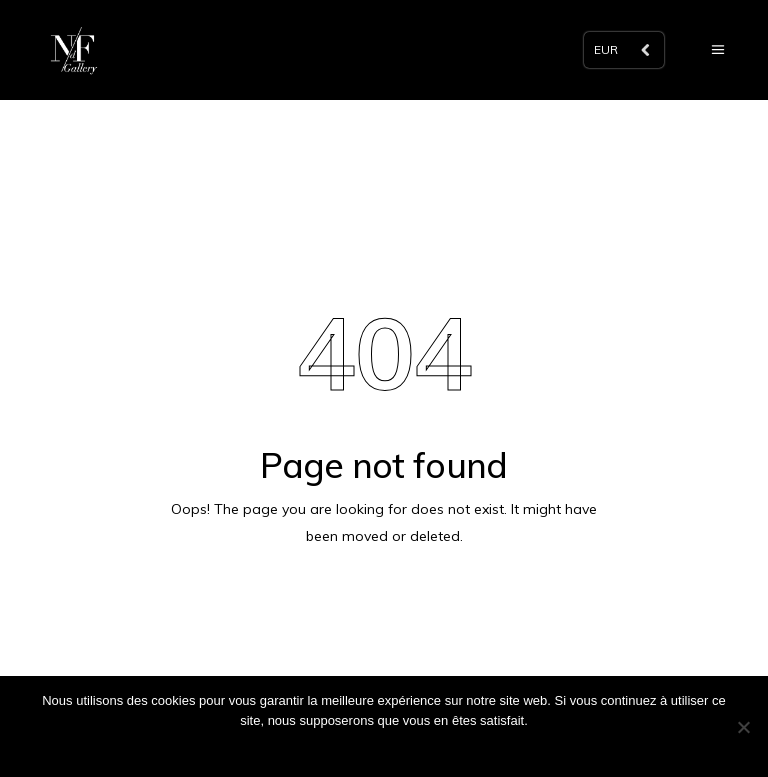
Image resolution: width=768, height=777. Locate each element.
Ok (384, 746)
